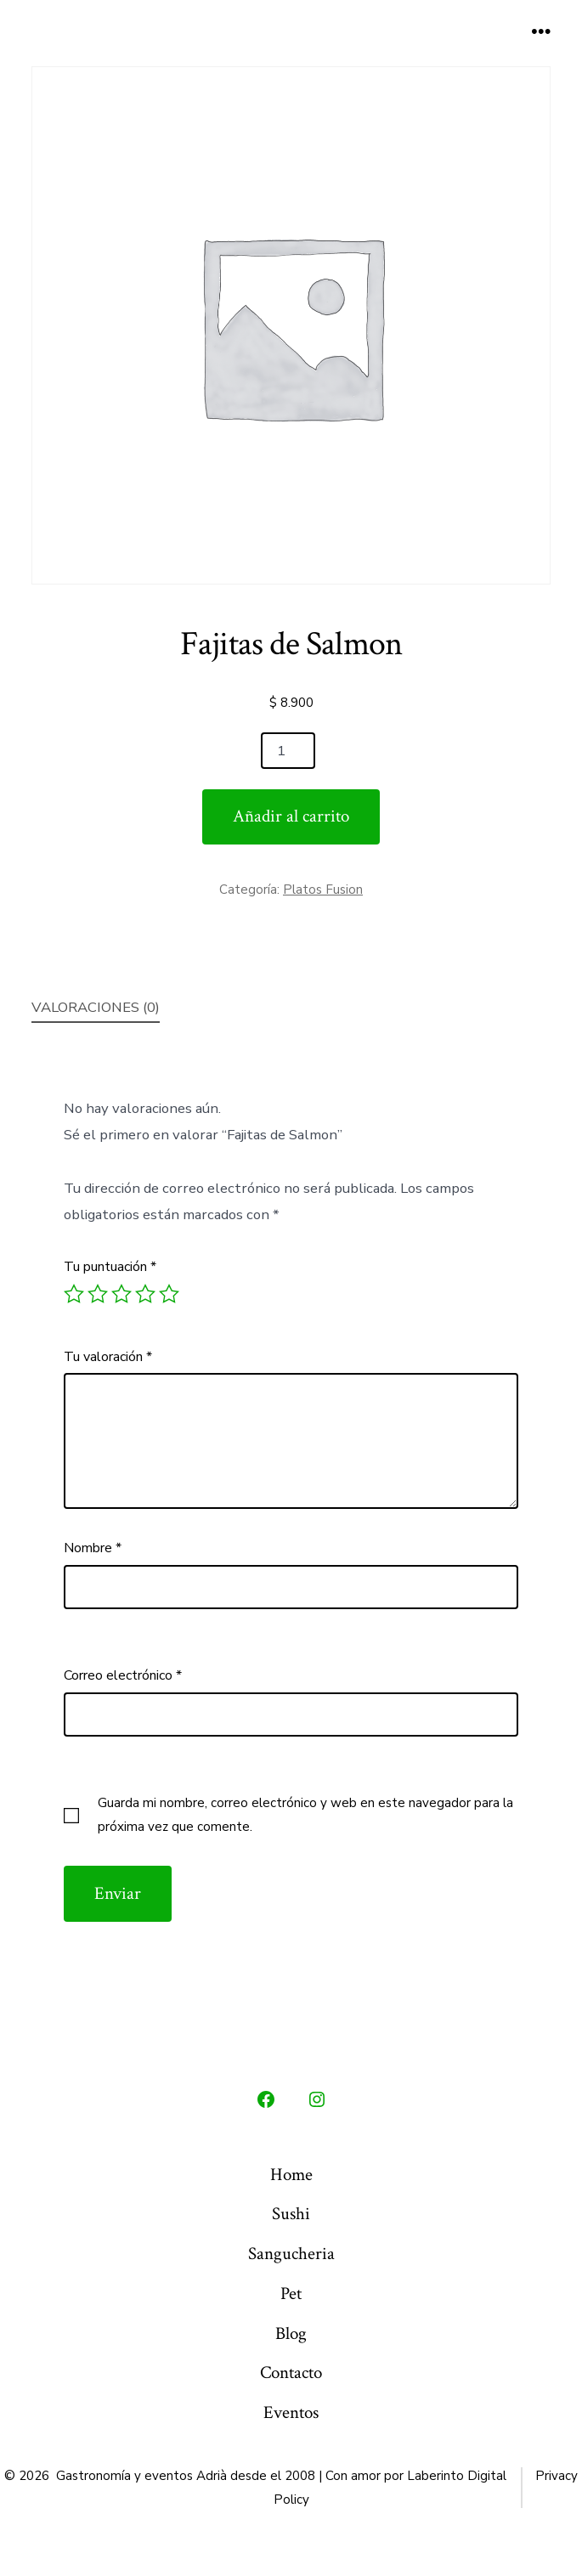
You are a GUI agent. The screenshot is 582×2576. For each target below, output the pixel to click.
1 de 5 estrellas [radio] (74, 1294)
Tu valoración (108, 1356)
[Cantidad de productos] (288, 750)
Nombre (92, 1548)
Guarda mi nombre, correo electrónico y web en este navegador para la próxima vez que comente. (305, 1814)
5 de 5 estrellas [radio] (169, 1294)
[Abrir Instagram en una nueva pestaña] (317, 2099)
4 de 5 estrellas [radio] (145, 1294)
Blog (291, 2333)
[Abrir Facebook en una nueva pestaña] (266, 2099)
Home (291, 2174)
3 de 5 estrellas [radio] (121, 1294)
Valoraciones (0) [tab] (95, 1007)
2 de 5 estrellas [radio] (98, 1294)
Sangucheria (291, 2253)
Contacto (291, 2372)
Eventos (291, 2412)
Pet (291, 2293)
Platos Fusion (323, 889)
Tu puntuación (110, 1266)
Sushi (291, 2213)
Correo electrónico (123, 1675)
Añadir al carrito (291, 816)
